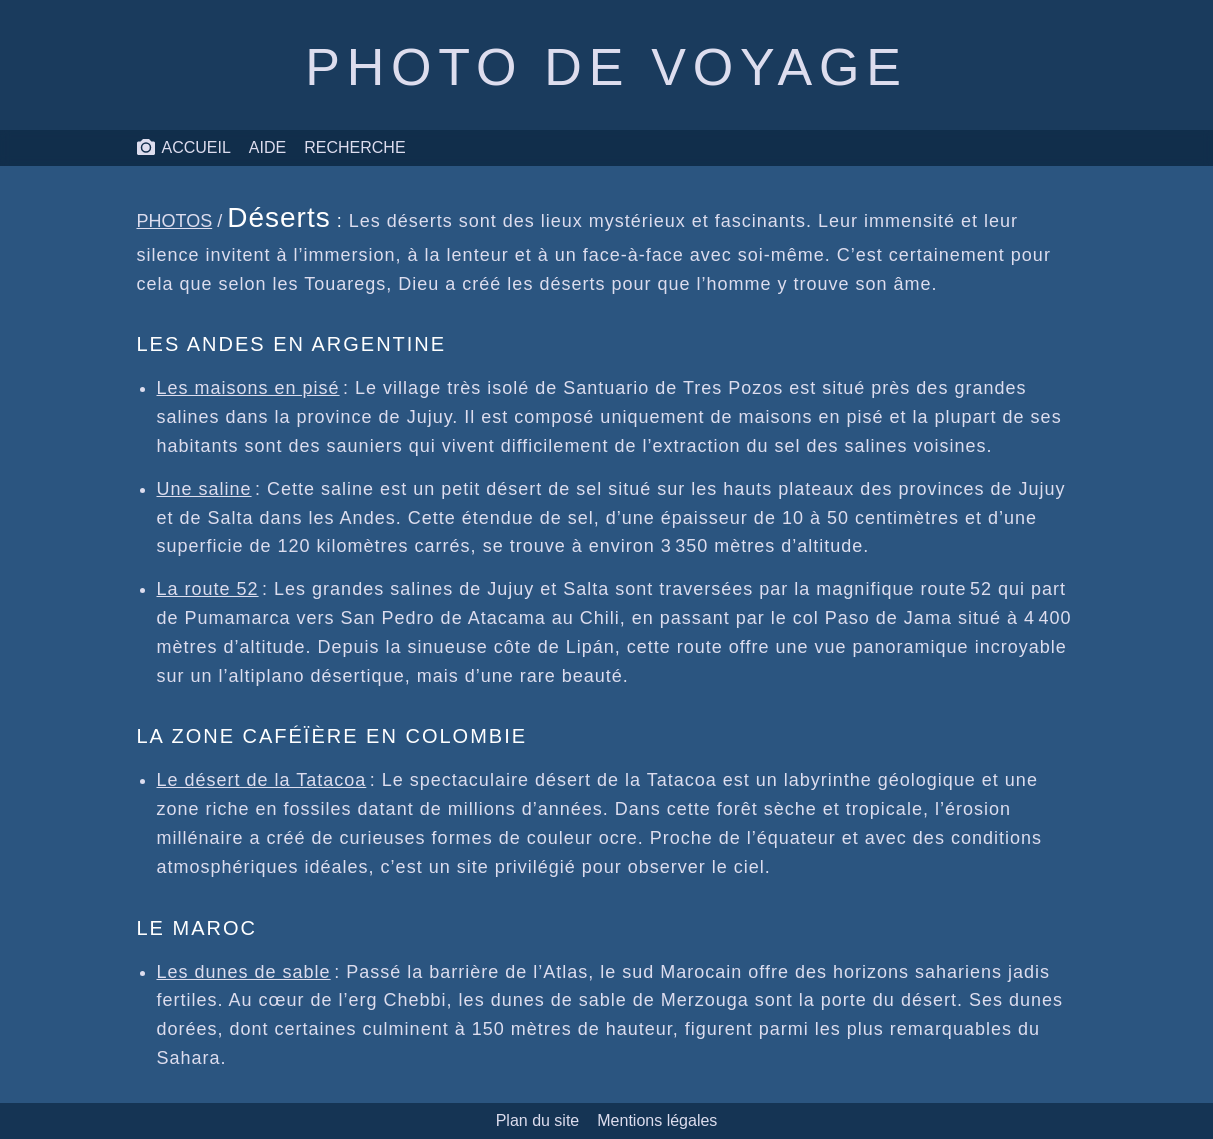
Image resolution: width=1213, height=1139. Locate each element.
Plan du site (538, 1120)
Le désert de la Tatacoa (262, 780)
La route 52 (208, 589)
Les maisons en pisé (248, 388)
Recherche (354, 147)
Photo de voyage (606, 67)
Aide (267, 147)
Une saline (204, 489)
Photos (175, 221)
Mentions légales (657, 1120)
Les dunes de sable (244, 972)
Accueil (183, 148)
